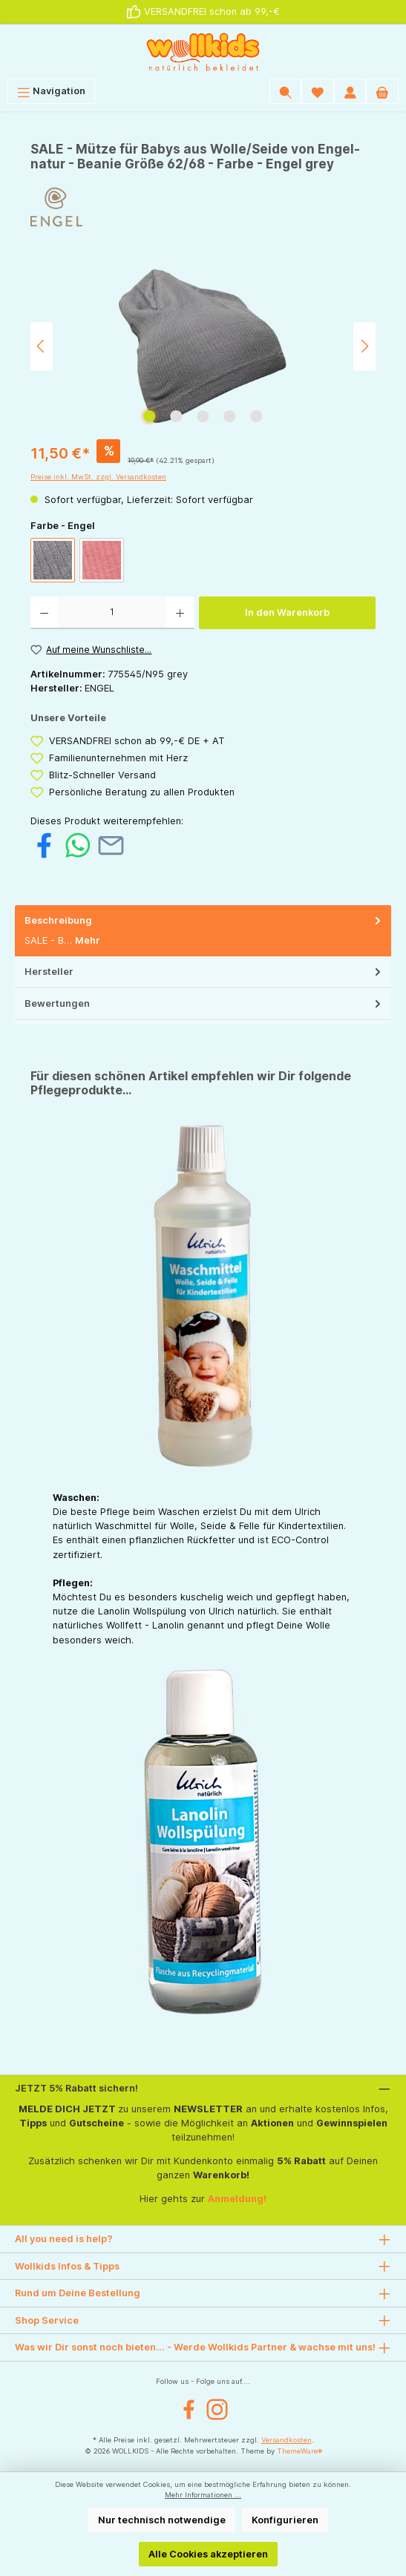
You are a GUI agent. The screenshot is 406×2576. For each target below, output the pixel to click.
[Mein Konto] (350, 91)
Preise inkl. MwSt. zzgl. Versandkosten (98, 477)
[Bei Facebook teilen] (44, 844)
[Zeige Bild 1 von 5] (149, 416)
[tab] (203, 930)
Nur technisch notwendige (162, 2520)
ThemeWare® (299, 2451)
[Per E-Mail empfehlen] (111, 844)
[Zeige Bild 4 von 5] (229, 416)
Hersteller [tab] (204, 971)
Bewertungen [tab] (204, 1003)
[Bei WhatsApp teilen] (77, 844)
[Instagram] (217, 2409)
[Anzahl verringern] (44, 613)
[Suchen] (285, 91)
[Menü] (51, 91)
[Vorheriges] (41, 346)
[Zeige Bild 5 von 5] (256, 416)
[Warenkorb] (382, 91)
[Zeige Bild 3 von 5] (203, 416)
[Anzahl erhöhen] (180, 613)
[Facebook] (189, 2409)
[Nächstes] (364, 346)
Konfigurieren (285, 2520)
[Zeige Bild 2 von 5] (176, 416)
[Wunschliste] (317, 91)
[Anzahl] (112, 613)
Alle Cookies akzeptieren (208, 2554)
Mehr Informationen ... (203, 2495)
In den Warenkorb (287, 612)
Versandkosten (286, 2440)
